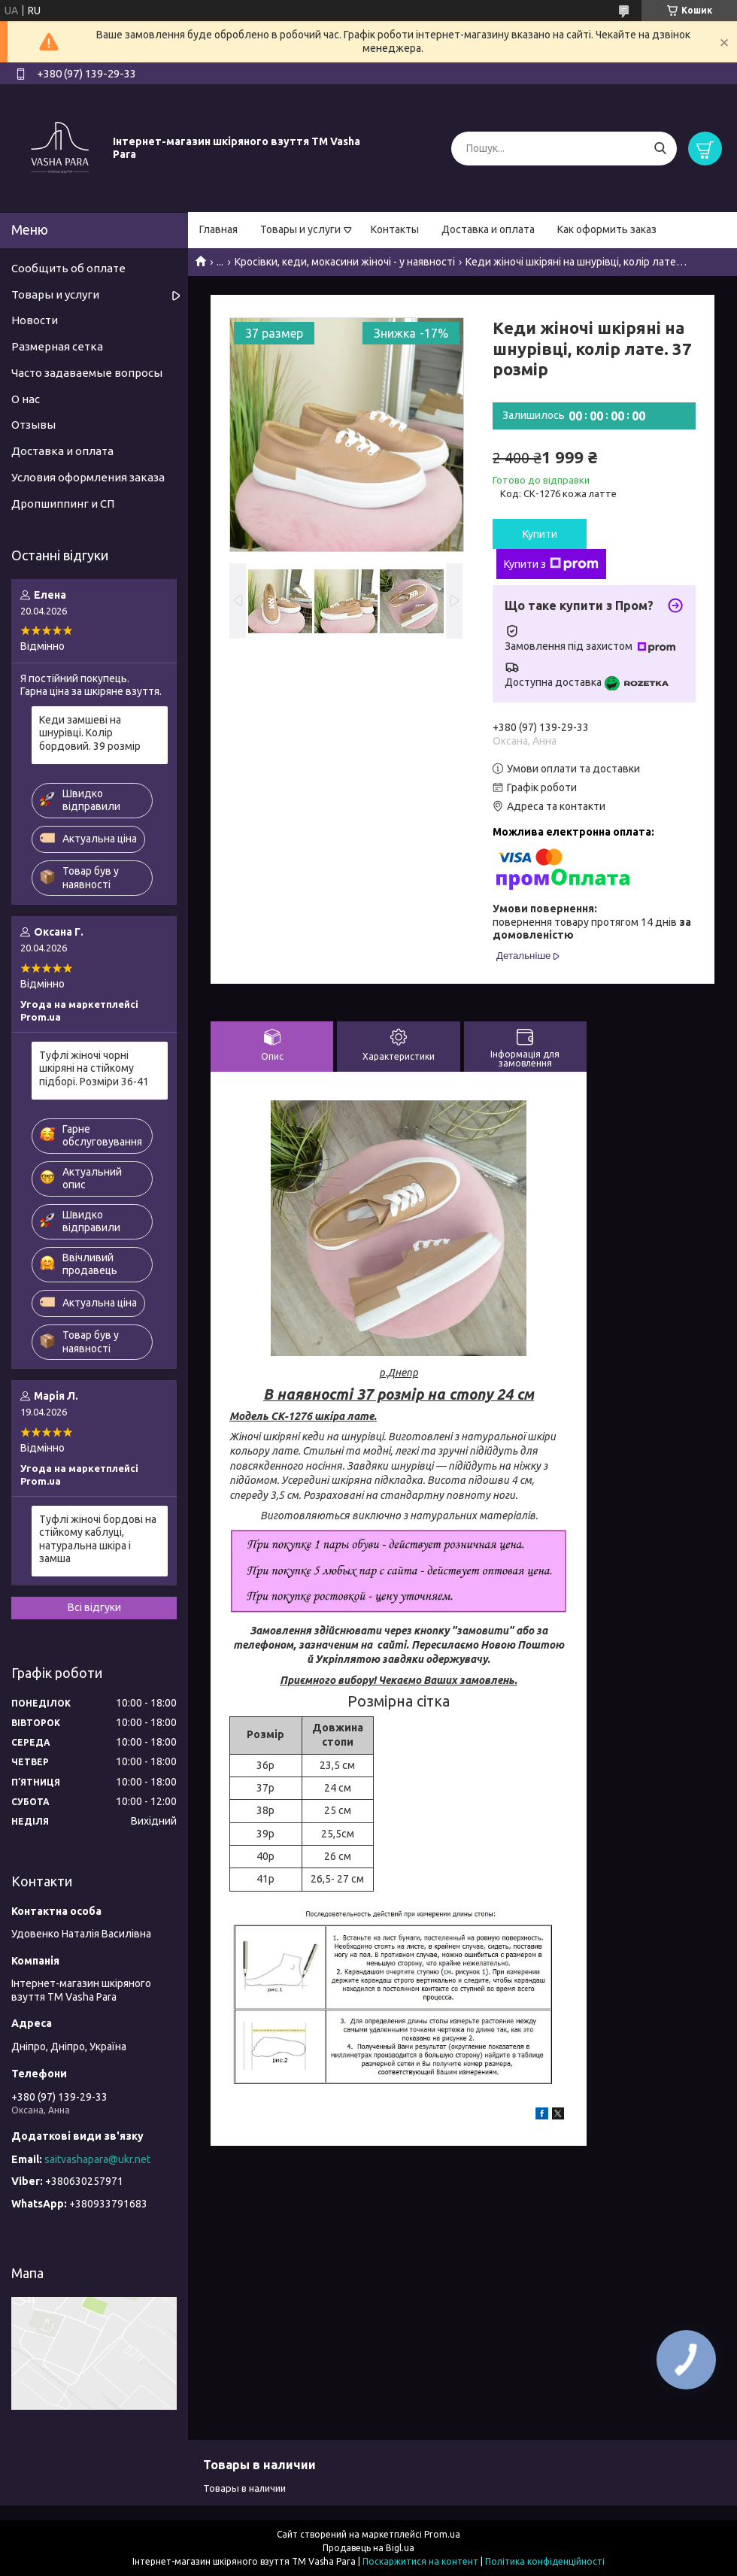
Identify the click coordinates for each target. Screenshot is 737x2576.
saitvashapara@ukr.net (97, 2159)
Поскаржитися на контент (420, 2561)
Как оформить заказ (607, 229)
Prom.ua (442, 2534)
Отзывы (33, 424)
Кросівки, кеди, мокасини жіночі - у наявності (345, 262)
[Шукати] (660, 148)
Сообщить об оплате (68, 268)
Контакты (395, 229)
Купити (540, 534)
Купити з (551, 564)
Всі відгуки (94, 1607)
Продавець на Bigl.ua (368, 2548)
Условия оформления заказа (88, 477)
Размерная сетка (57, 346)
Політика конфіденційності (545, 2561)
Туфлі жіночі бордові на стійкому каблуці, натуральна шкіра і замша (97, 1539)
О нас (25, 399)
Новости (34, 320)
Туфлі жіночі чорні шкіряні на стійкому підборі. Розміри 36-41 (94, 1068)
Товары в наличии (244, 2488)
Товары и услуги (300, 229)
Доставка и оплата (488, 229)
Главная (218, 229)
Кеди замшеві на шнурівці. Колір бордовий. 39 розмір (90, 733)
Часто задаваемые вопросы (86, 372)
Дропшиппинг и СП (62, 503)
